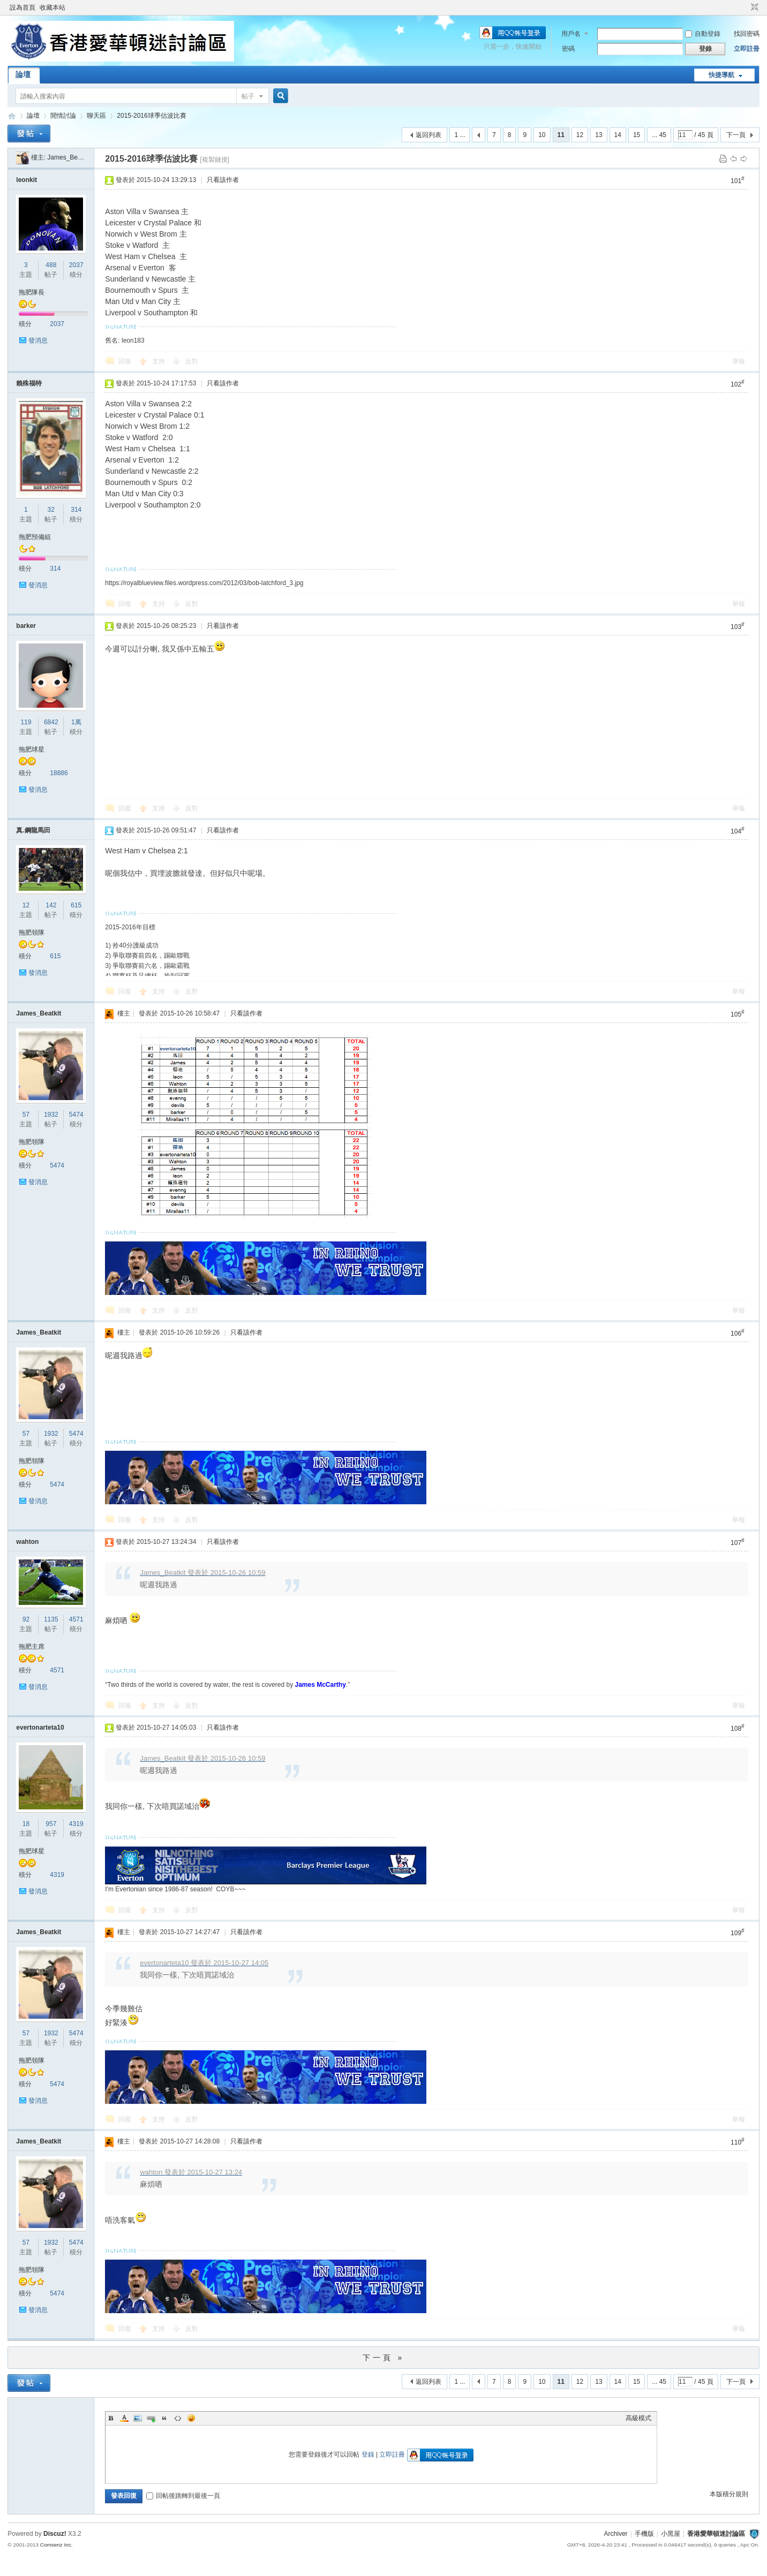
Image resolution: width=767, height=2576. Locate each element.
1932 (51, 1114)
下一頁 (736, 135)
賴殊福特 (29, 383)
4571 (76, 1619)
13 (598, 135)
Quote (164, 2418)
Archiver (616, 2533)
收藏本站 (52, 7)
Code (177, 2418)
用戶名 (571, 33)
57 (25, 1114)
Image (137, 2418)
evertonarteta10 (40, 1727)
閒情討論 (63, 115)
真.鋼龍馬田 (33, 830)
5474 (76, 1114)
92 (25, 1619)
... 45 (659, 135)
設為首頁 (22, 7)
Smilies (191, 2418)
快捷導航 (721, 75)
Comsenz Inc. (56, 2545)
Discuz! (54, 2533)
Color (124, 2418)
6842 (51, 722)
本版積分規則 (729, 2494)
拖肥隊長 (31, 292)
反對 (191, 361)
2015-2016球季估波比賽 (151, 115)
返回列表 (428, 135)
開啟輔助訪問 (744, 7)
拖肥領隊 (31, 932)
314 (76, 509)
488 (51, 265)
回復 (124, 361)
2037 (76, 265)
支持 (159, 361)
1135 (51, 1619)
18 (25, 1824)
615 (76, 905)
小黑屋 (670, 2533)
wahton (27, 1541)
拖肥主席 (31, 1646)
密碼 (568, 48)
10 (541, 135)
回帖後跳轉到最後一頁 (183, 2495)
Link (151, 2418)
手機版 (644, 2533)
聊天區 (96, 115)
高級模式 (638, 2418)
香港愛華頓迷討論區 (11, 116)
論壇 (23, 74)
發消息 (38, 340)
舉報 (738, 361)
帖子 (248, 96)
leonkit (26, 180)
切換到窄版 (753, 7)
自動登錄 (702, 33)
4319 (76, 1824)
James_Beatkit (68, 157)
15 (636, 135)
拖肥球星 (31, 749)
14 (617, 135)
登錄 (368, 2454)
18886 (58, 773)
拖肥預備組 (35, 537)
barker (26, 626)
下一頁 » (384, 2357)
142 (51, 905)
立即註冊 (747, 48)
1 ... (459, 135)
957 (51, 1824)
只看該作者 (223, 180)
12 (579, 135)
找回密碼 (747, 33)
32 (51, 509)
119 (25, 722)
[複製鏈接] (214, 159)
